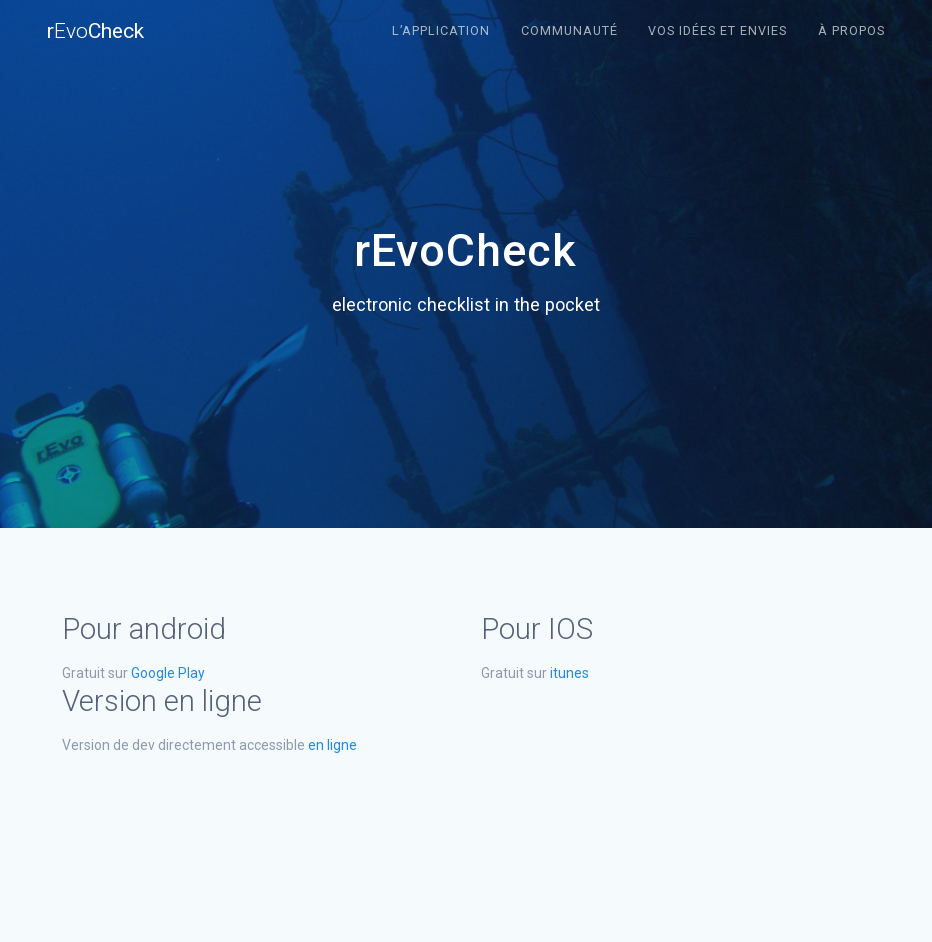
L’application (441, 30)
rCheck (95, 31)
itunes (569, 673)
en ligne (332, 745)
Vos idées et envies (717, 30)
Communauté (569, 30)
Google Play (168, 673)
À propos (851, 30)
